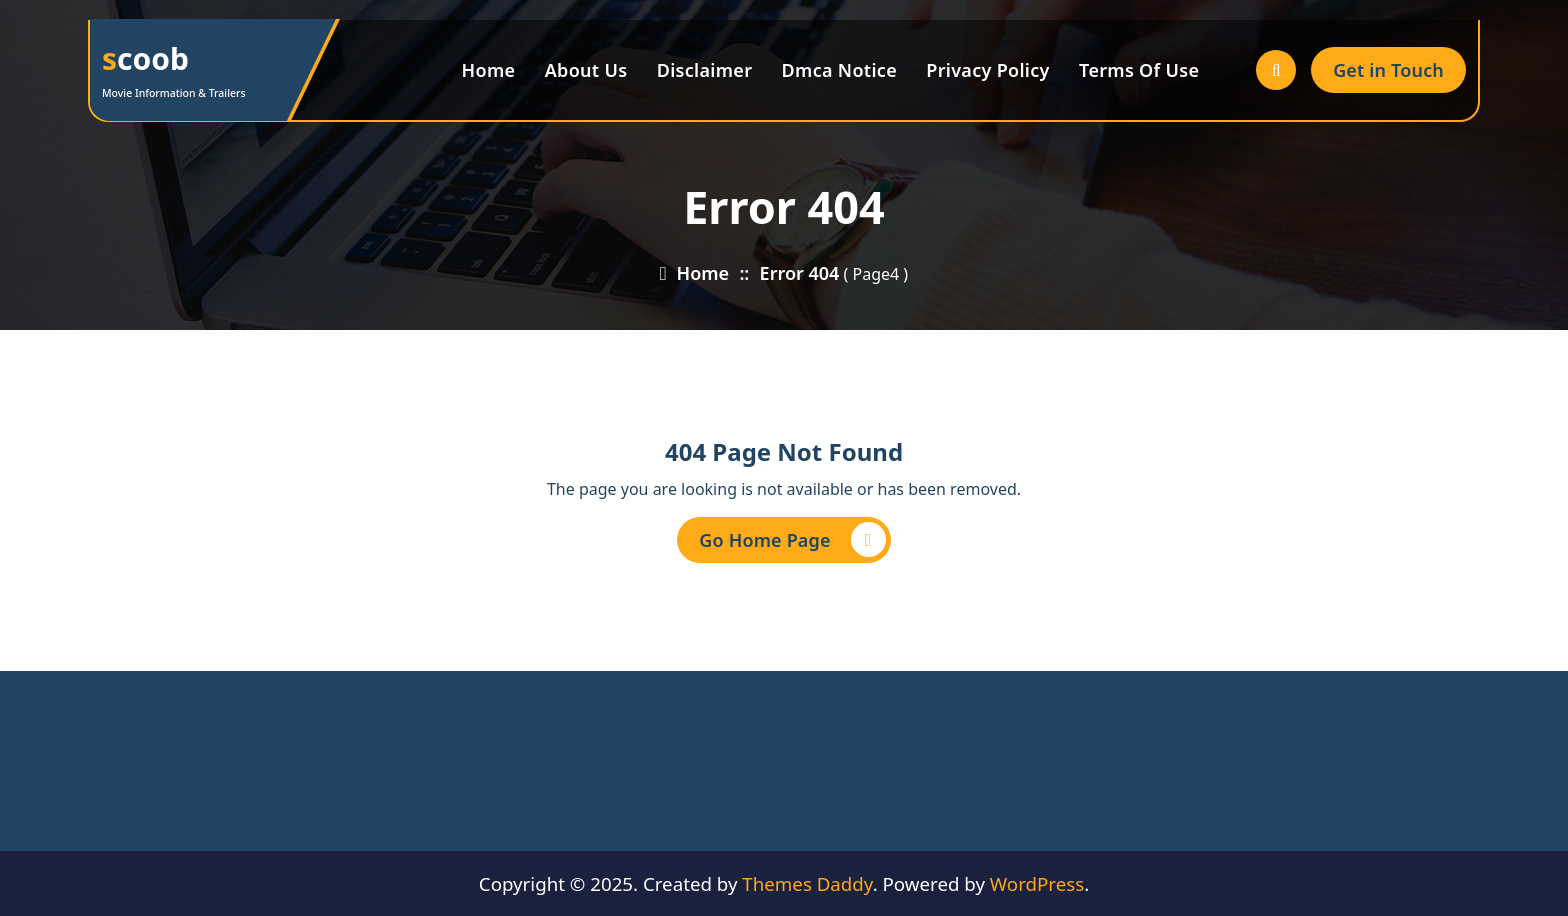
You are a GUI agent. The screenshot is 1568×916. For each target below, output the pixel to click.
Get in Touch (1388, 70)
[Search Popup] (1276, 70)
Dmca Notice (839, 70)
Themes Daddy (807, 883)
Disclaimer (705, 70)
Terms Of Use (1139, 70)
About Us (586, 70)
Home (489, 70)
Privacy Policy (987, 70)
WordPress (1037, 883)
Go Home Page (792, 539)
